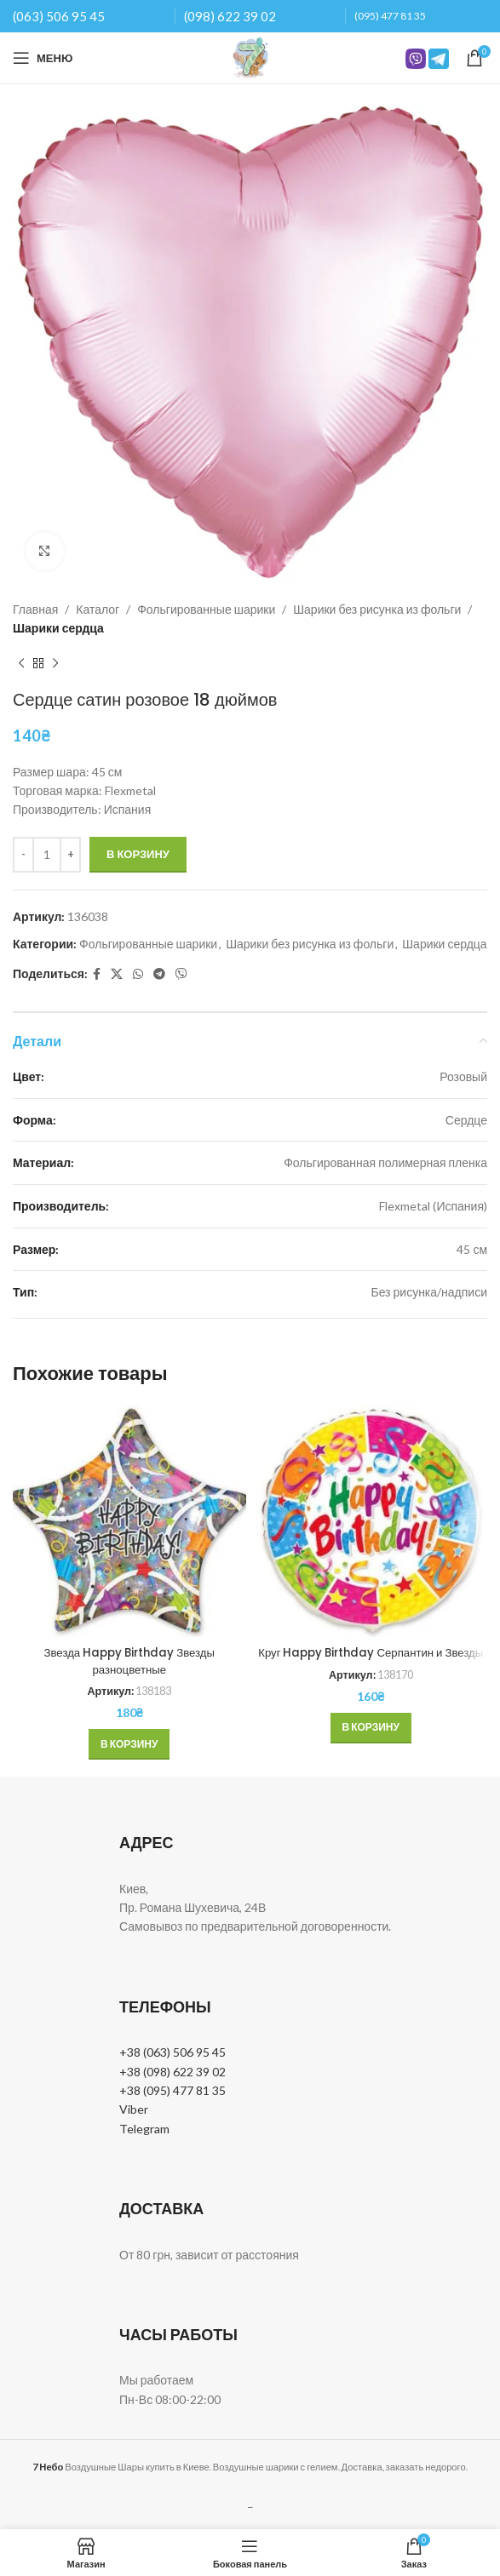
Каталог (97, 609)
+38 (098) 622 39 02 (172, 2071)
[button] (129, 1744)
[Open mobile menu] (42, 58)
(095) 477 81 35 (390, 15)
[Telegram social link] (159, 974)
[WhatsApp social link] (138, 974)
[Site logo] (250, 56)
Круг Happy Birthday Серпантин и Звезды (371, 1661)
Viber (133, 2109)
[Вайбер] (181, 974)
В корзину (138, 854)
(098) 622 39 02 (230, 16)
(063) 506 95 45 (59, 16)
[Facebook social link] (97, 974)
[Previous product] (21, 664)
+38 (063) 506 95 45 (172, 2052)
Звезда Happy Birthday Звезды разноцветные (129, 1661)
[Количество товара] (47, 855)
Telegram (144, 2128)
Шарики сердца (58, 628)
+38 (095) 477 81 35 (172, 2090)
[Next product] (55, 664)
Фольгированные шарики (206, 609)
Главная (35, 609)
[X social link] (117, 974)
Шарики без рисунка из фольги (377, 609)
